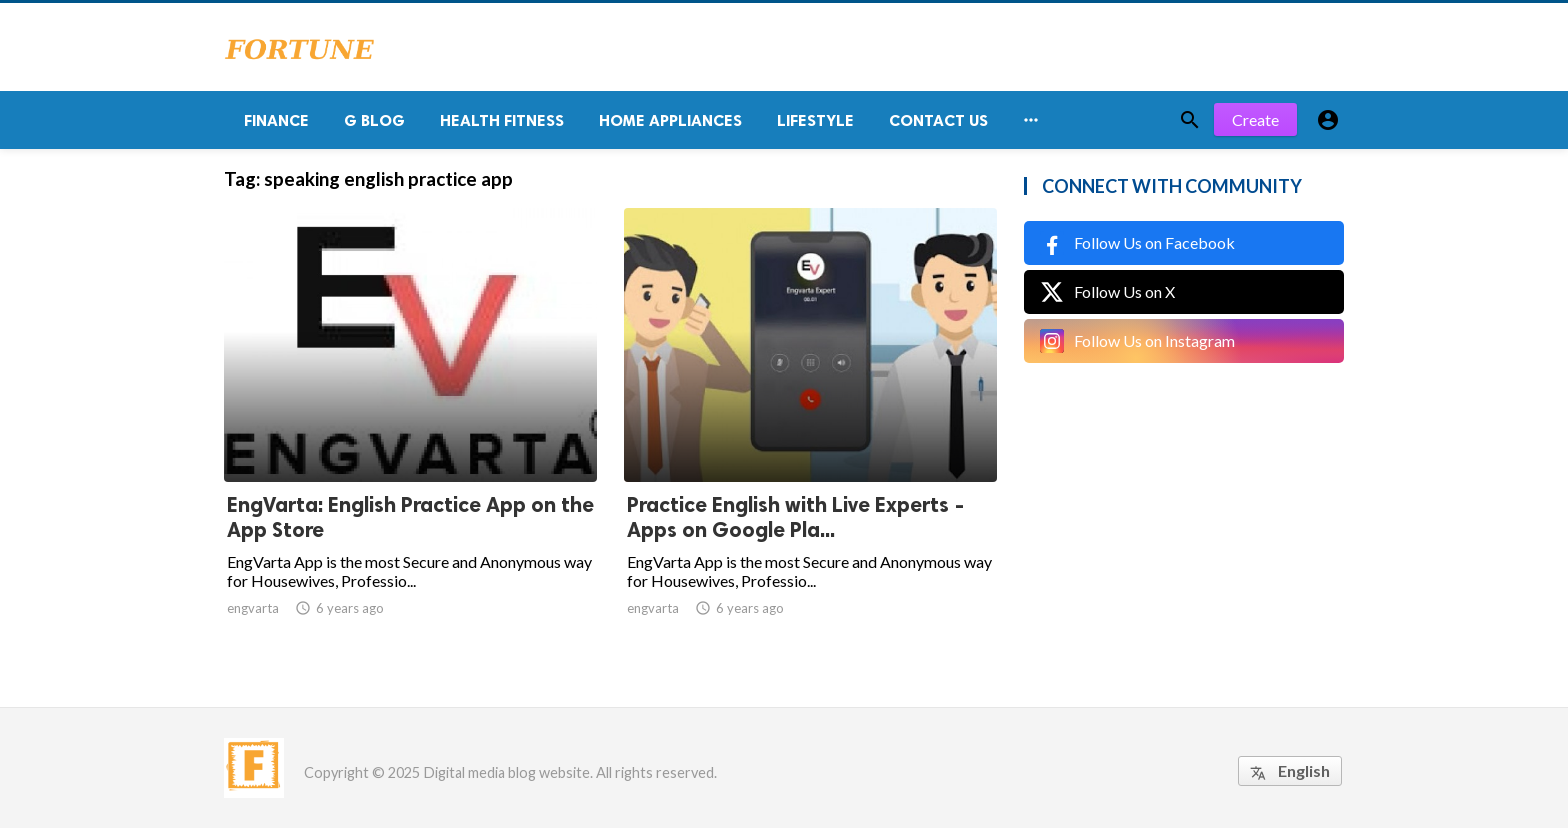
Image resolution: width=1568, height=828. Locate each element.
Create (1255, 119)
